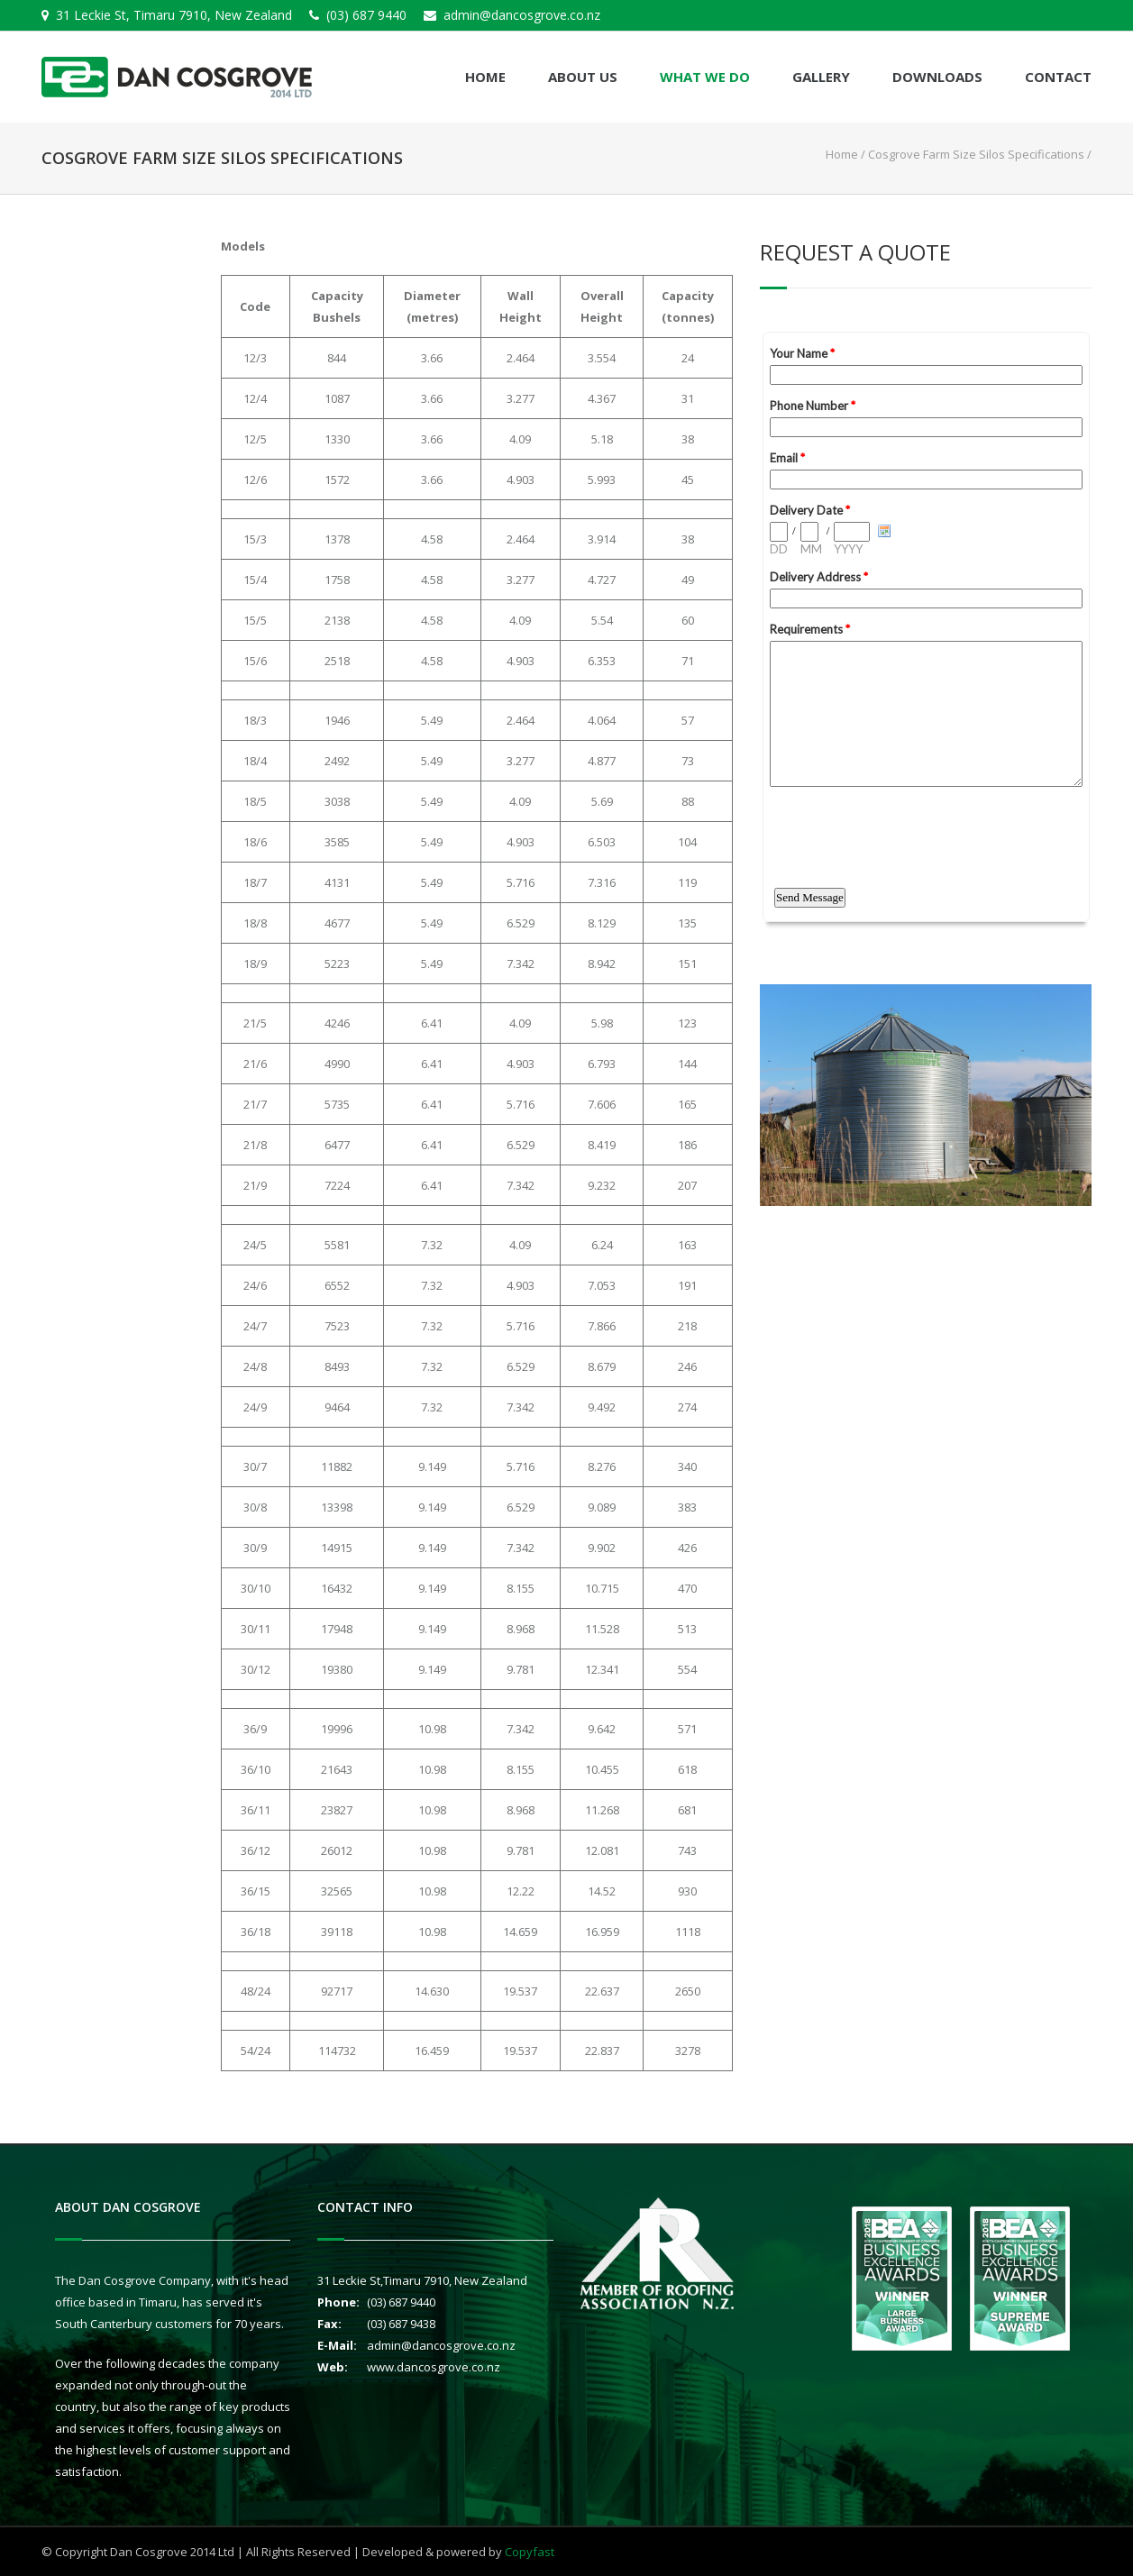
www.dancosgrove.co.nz (433, 2367)
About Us (582, 77)
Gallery (821, 77)
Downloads (937, 77)
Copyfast (529, 2552)
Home (485, 77)
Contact (1058, 77)
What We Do (705, 77)
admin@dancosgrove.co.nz (521, 14)
